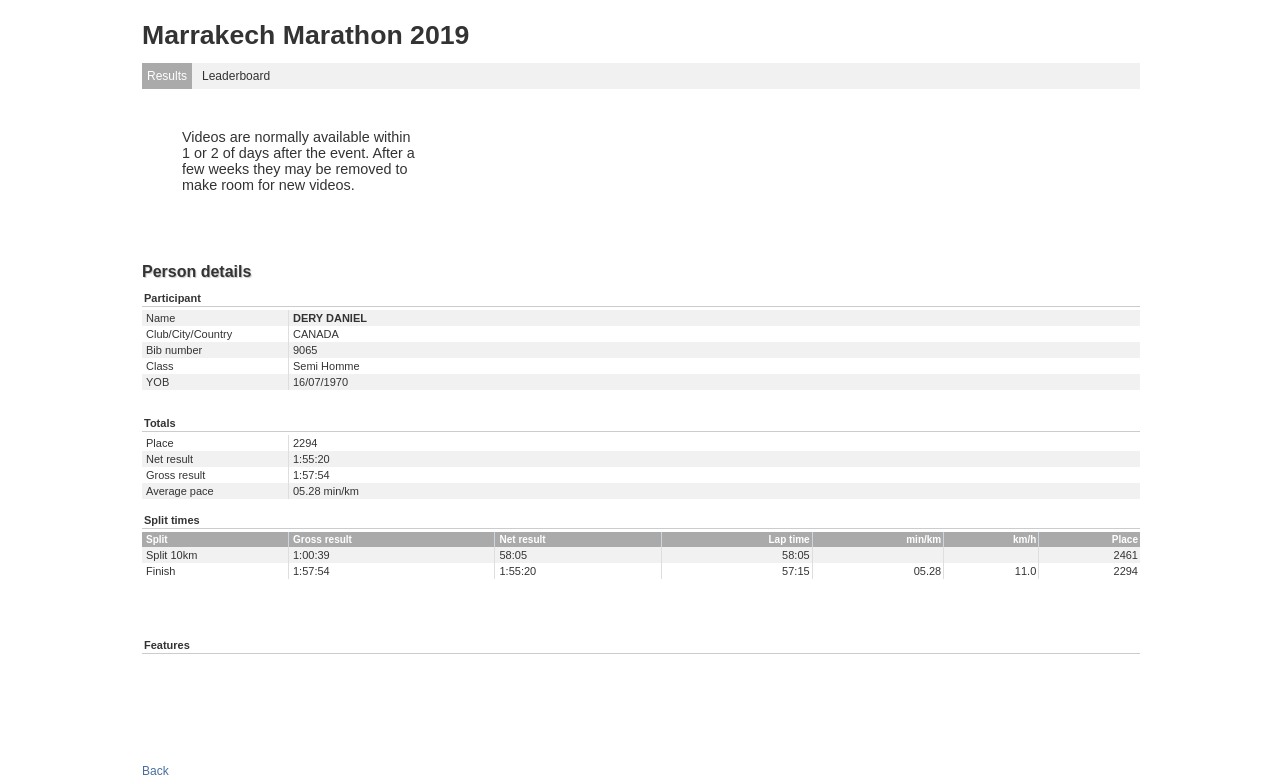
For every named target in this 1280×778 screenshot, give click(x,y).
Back (155, 771)
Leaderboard (236, 76)
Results (167, 76)
